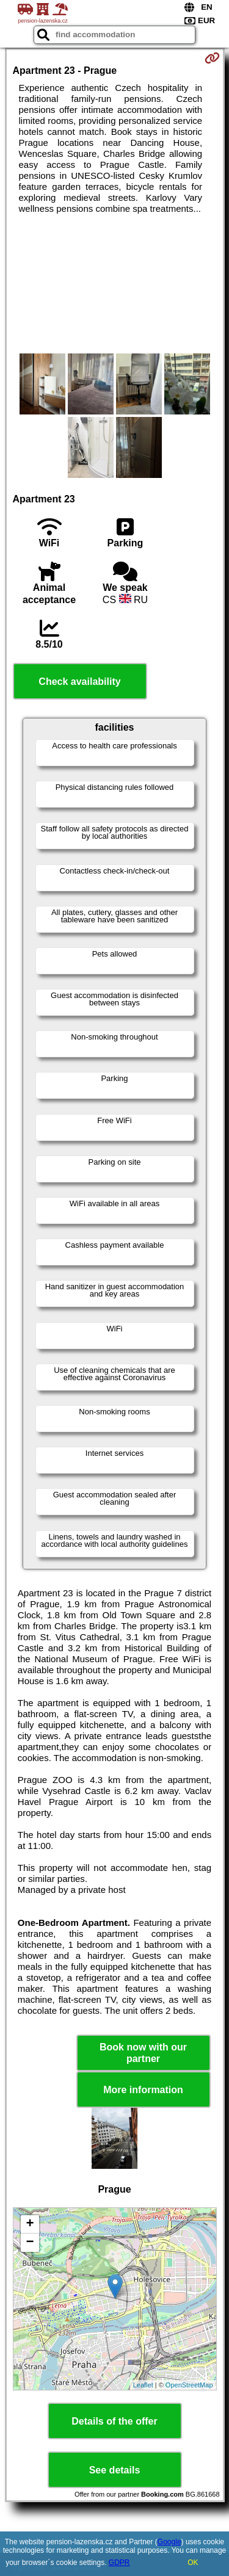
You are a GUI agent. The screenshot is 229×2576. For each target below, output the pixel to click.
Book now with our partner (143, 2053)
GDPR (119, 2562)
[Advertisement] (114, 283)
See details (114, 2470)
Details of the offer (114, 2421)
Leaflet (143, 2385)
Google (169, 2542)
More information (143, 2090)
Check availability (79, 681)
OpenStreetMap (189, 2385)
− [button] (30, 2243)
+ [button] (30, 2224)
